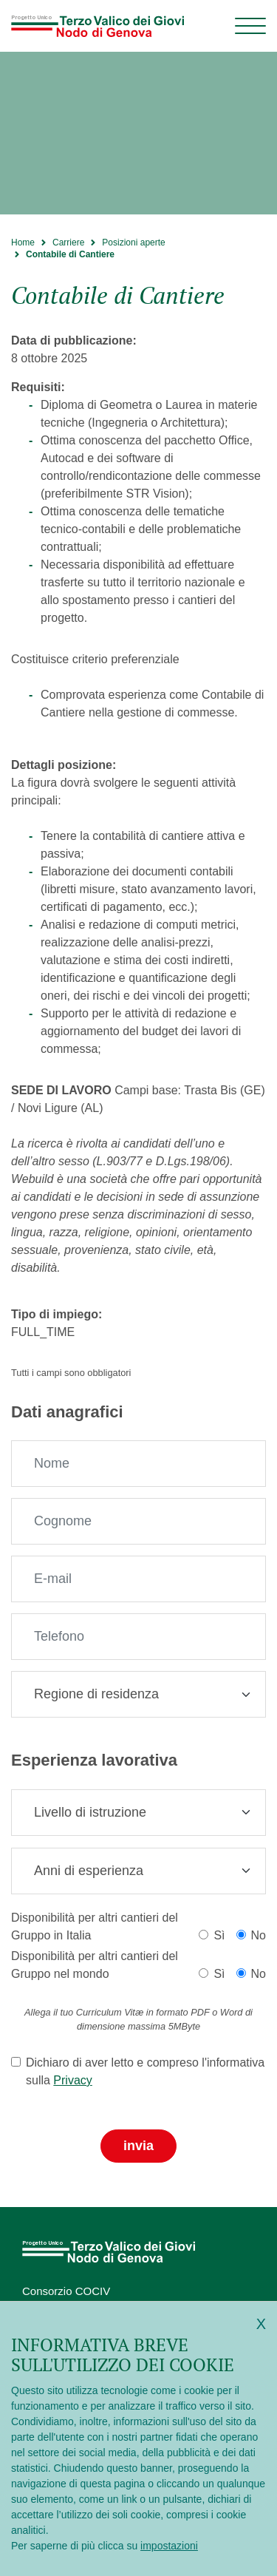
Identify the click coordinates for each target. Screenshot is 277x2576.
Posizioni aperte (133, 242)
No (258, 1935)
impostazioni (169, 2546)
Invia (138, 2145)
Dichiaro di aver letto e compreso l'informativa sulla (145, 2071)
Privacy (72, 2080)
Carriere (68, 242)
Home (23, 242)
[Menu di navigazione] (250, 26)
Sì (219, 1935)
